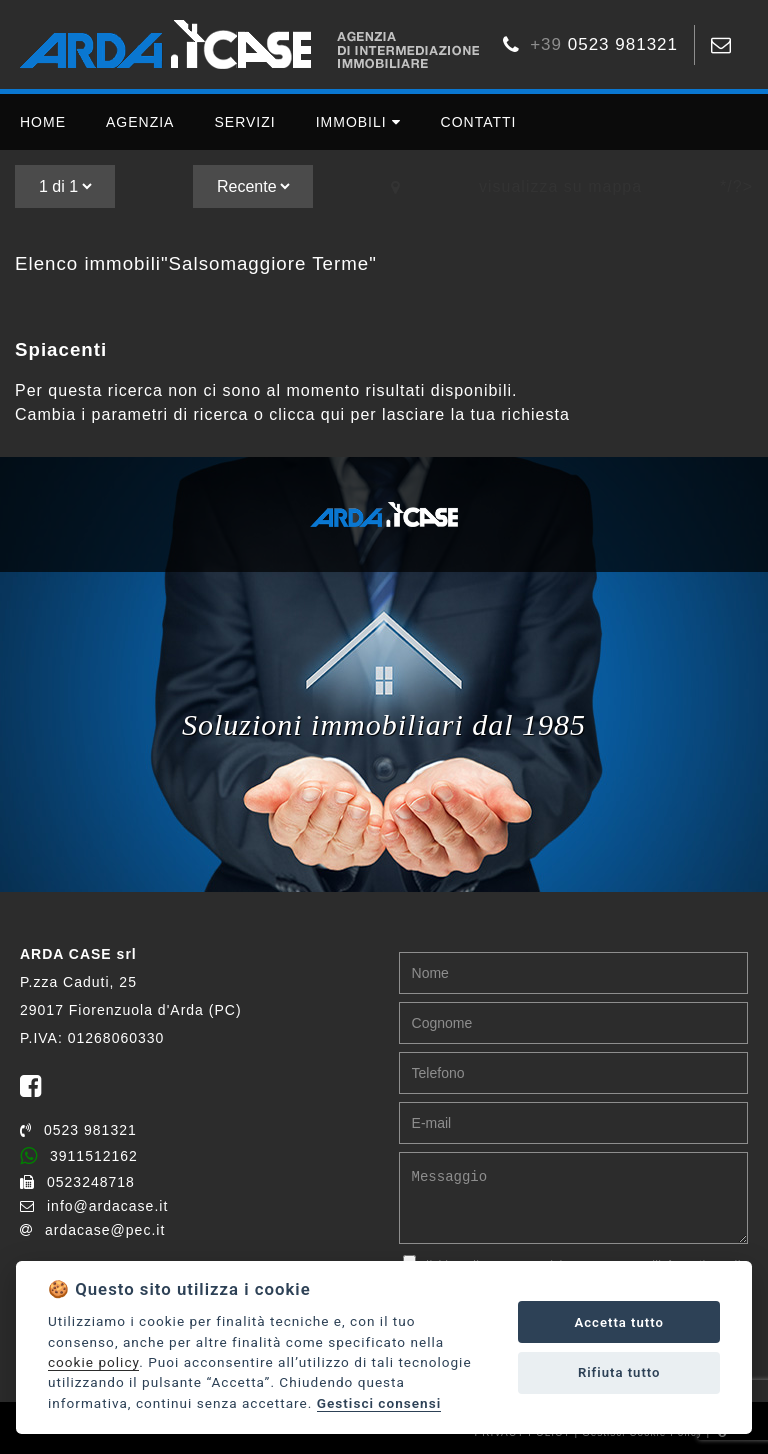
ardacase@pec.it (92, 1230)
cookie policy (93, 1362)
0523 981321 (78, 1130)
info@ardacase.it (94, 1206)
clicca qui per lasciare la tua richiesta (419, 414)
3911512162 (79, 1156)
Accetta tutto (619, 1322)
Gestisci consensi (379, 1403)
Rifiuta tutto (619, 1372)
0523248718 (77, 1182)
